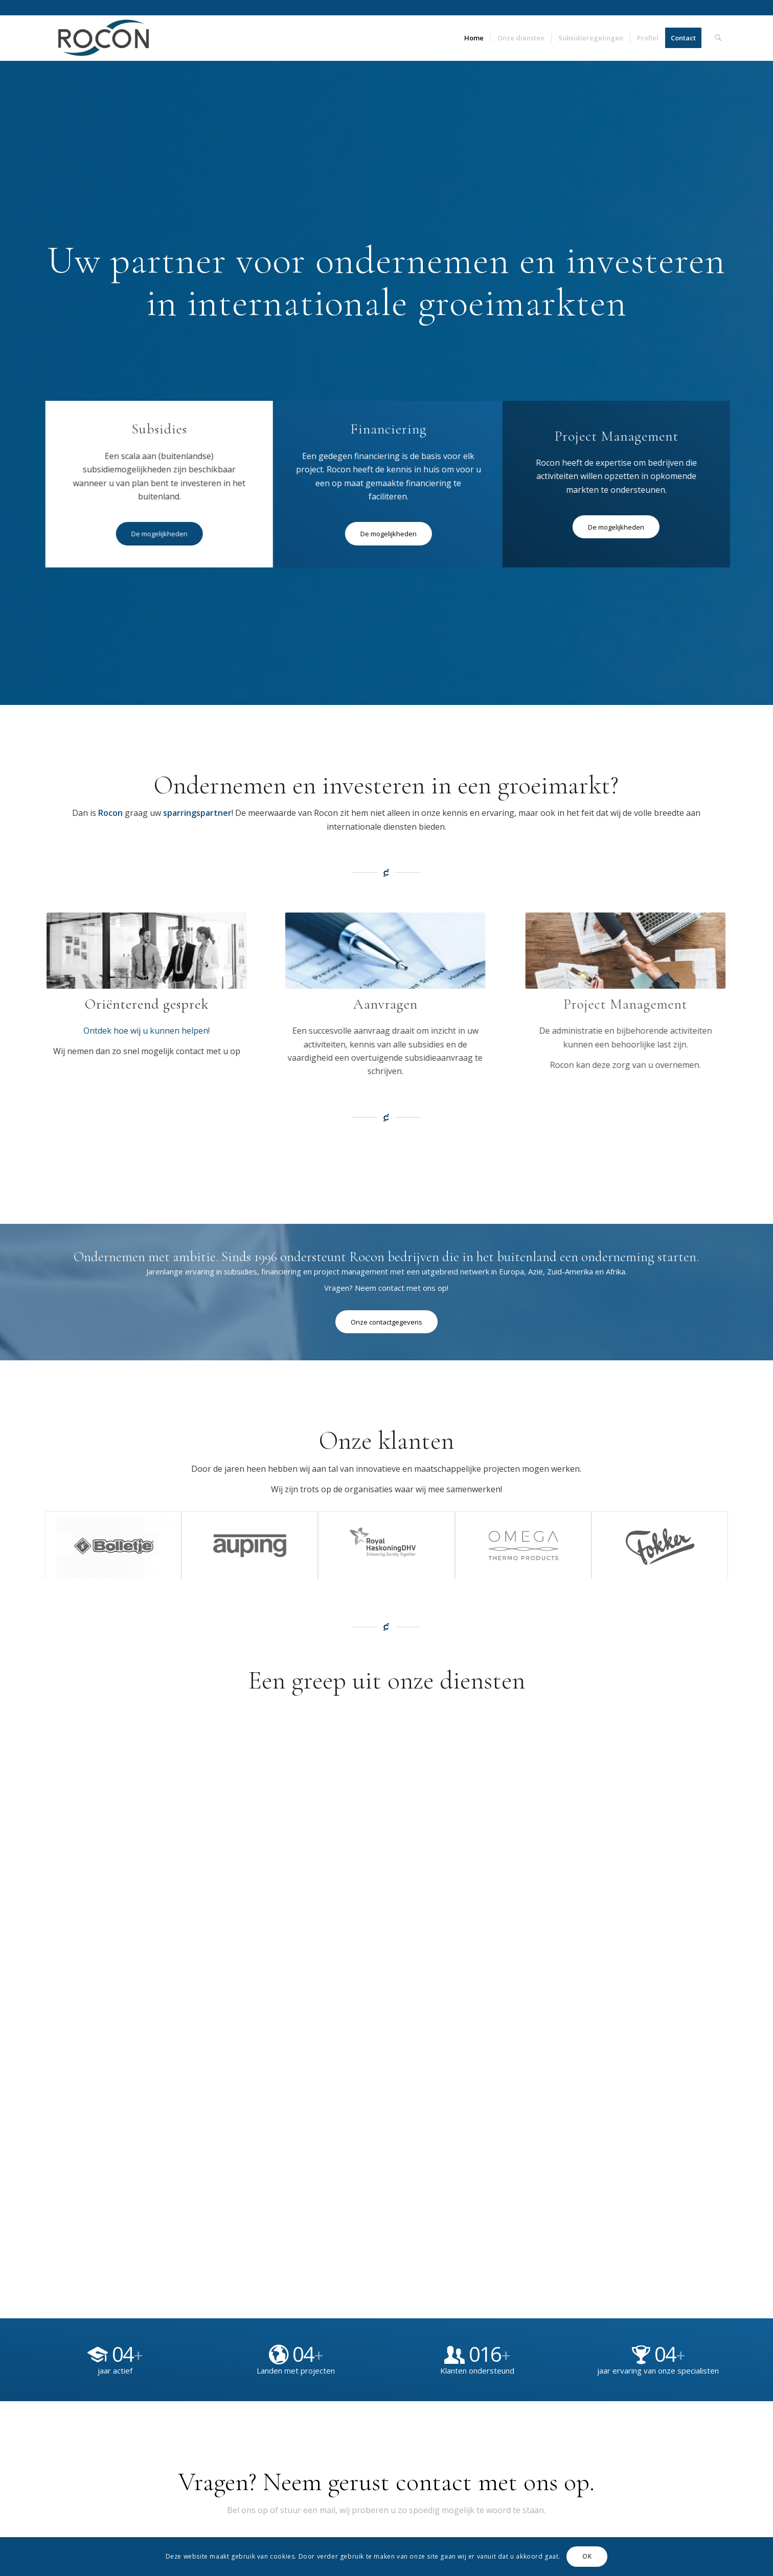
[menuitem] (474, 38)
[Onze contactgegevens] (386, 1322)
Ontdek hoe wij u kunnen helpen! (133, 1030)
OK (587, 2556)
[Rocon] (103, 38)
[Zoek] (718, 38)
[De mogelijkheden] (160, 533)
